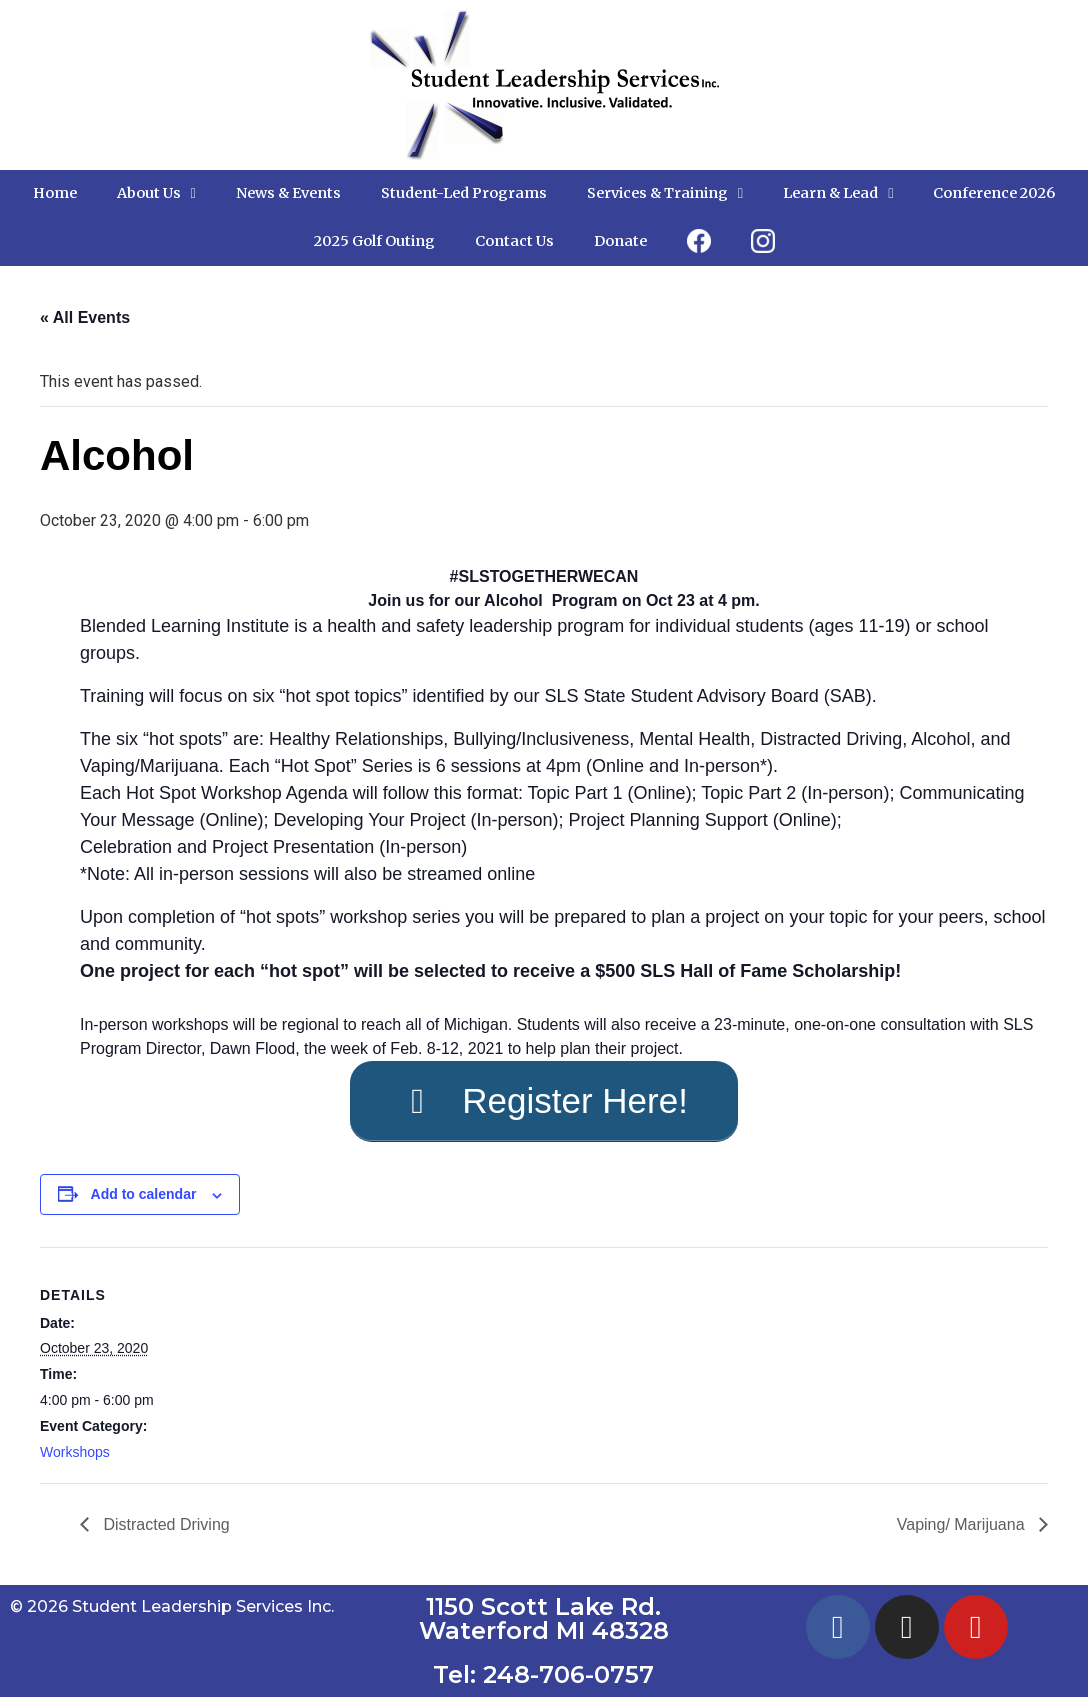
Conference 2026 (994, 193)
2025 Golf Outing (374, 241)
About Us (156, 193)
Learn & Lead (838, 193)
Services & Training (665, 193)
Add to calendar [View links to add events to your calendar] (144, 1196)
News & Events (288, 193)
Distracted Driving (164, 1525)
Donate (620, 241)
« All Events (85, 317)
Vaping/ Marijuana (963, 1525)
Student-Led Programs (464, 193)
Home (55, 193)
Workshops (75, 1453)
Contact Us (514, 241)
